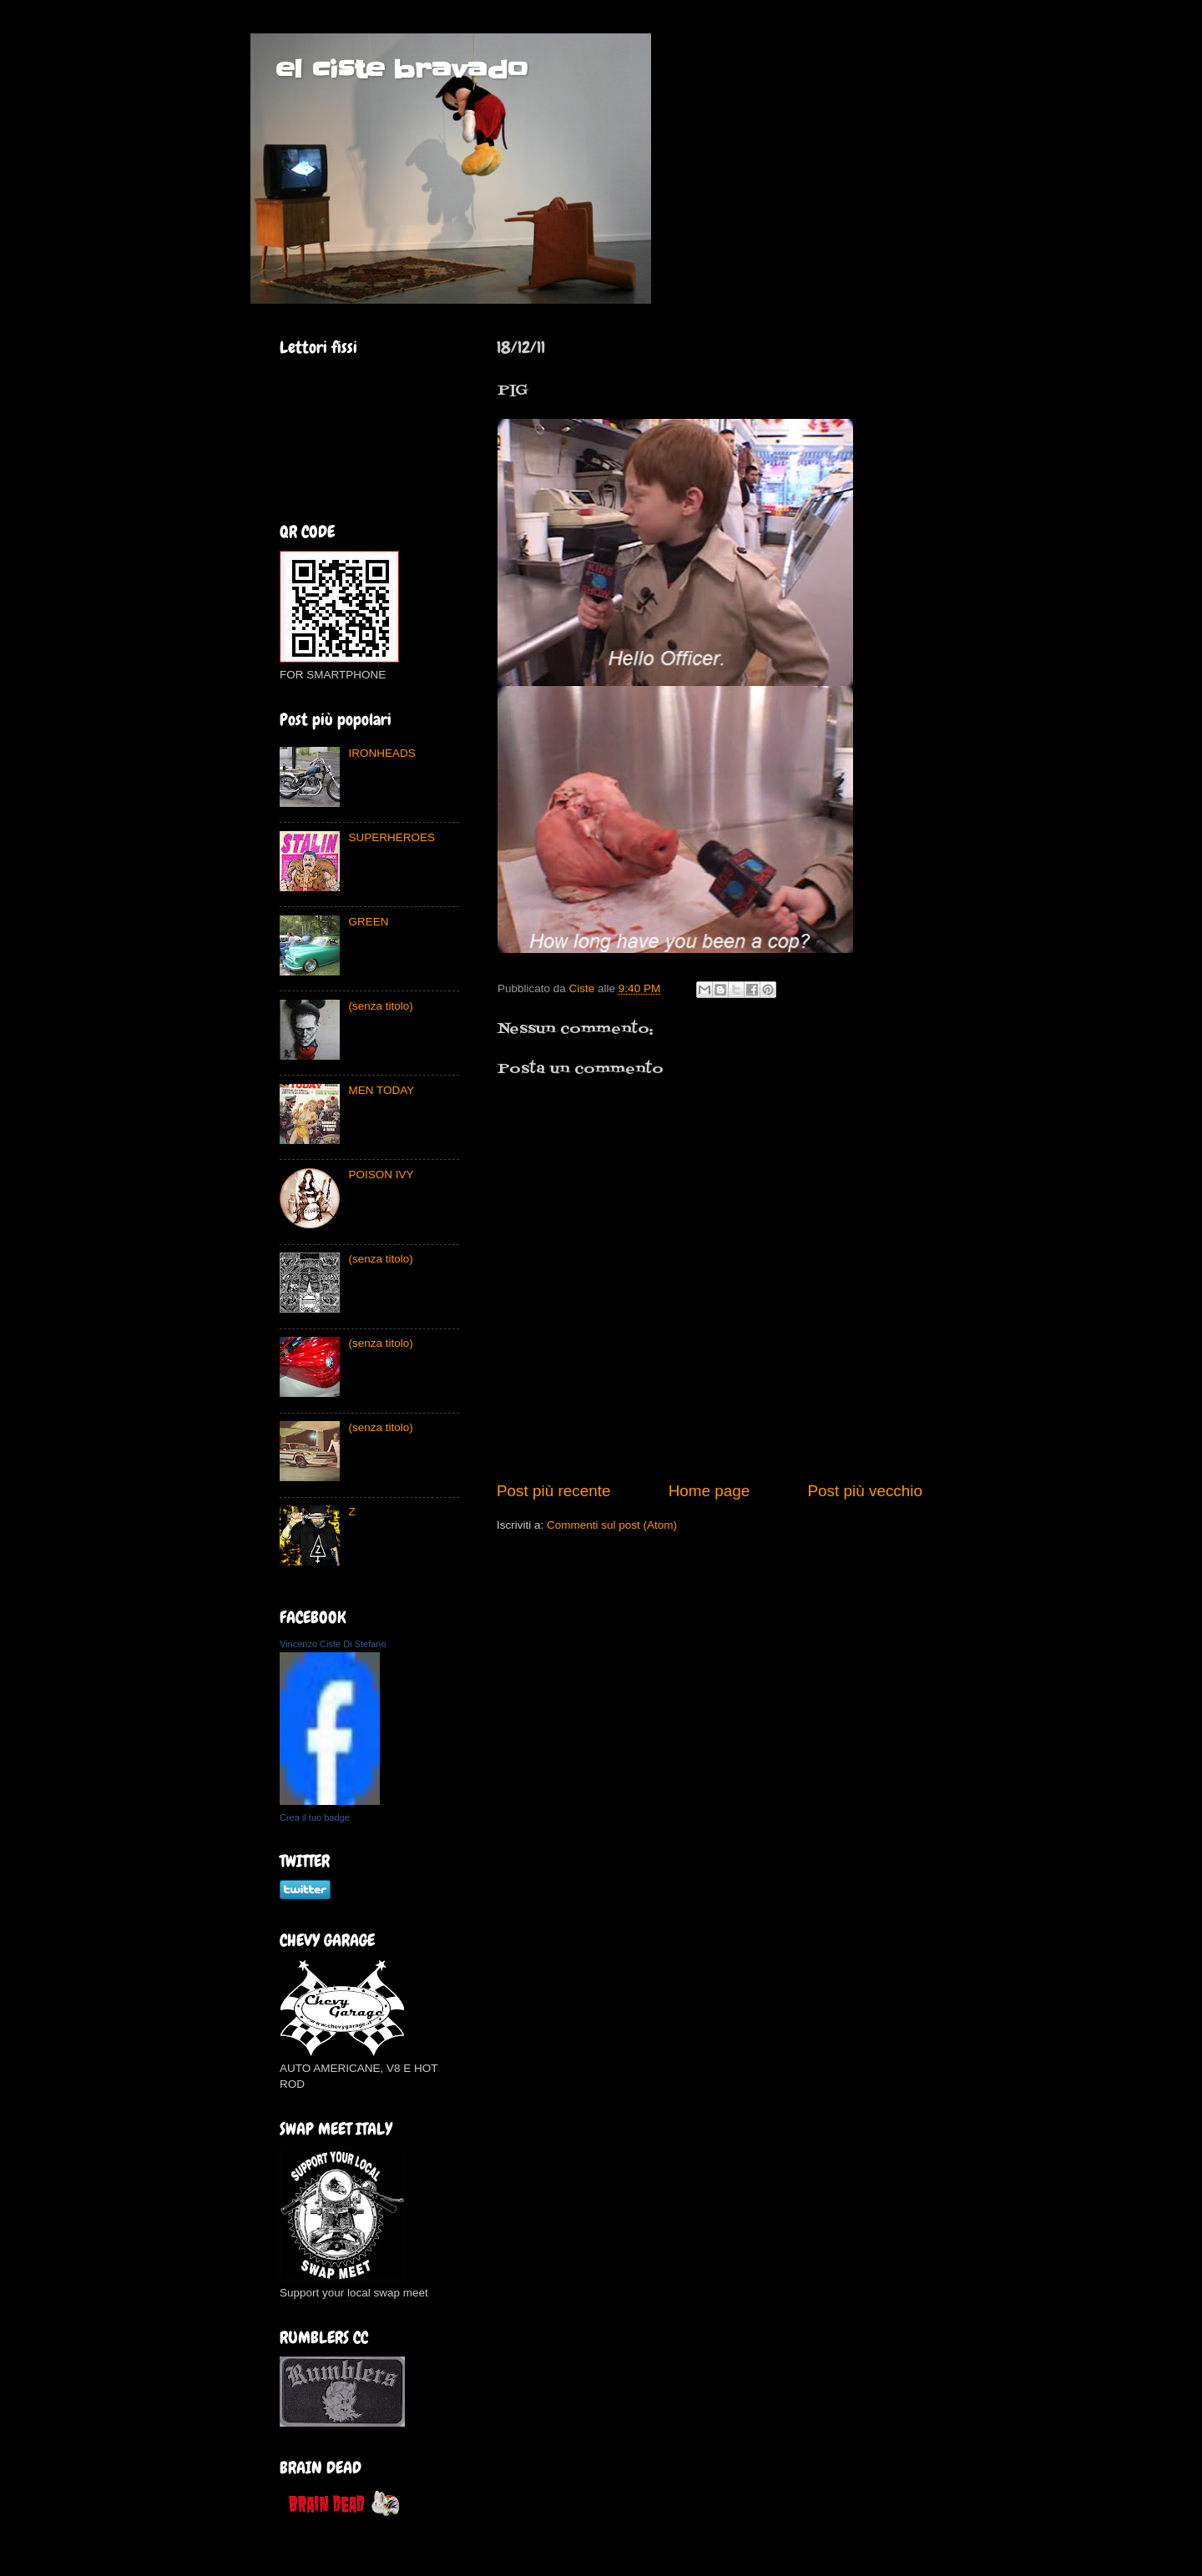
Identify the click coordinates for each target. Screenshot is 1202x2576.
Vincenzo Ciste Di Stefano (333, 1644)
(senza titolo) (380, 1006)
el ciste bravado (401, 69)
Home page (709, 1491)
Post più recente (554, 1491)
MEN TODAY (381, 1090)
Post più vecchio (864, 1491)
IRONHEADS (381, 753)
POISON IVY (380, 1174)
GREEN (368, 921)
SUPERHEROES (391, 837)
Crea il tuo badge (315, 1817)
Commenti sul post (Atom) (612, 1525)
